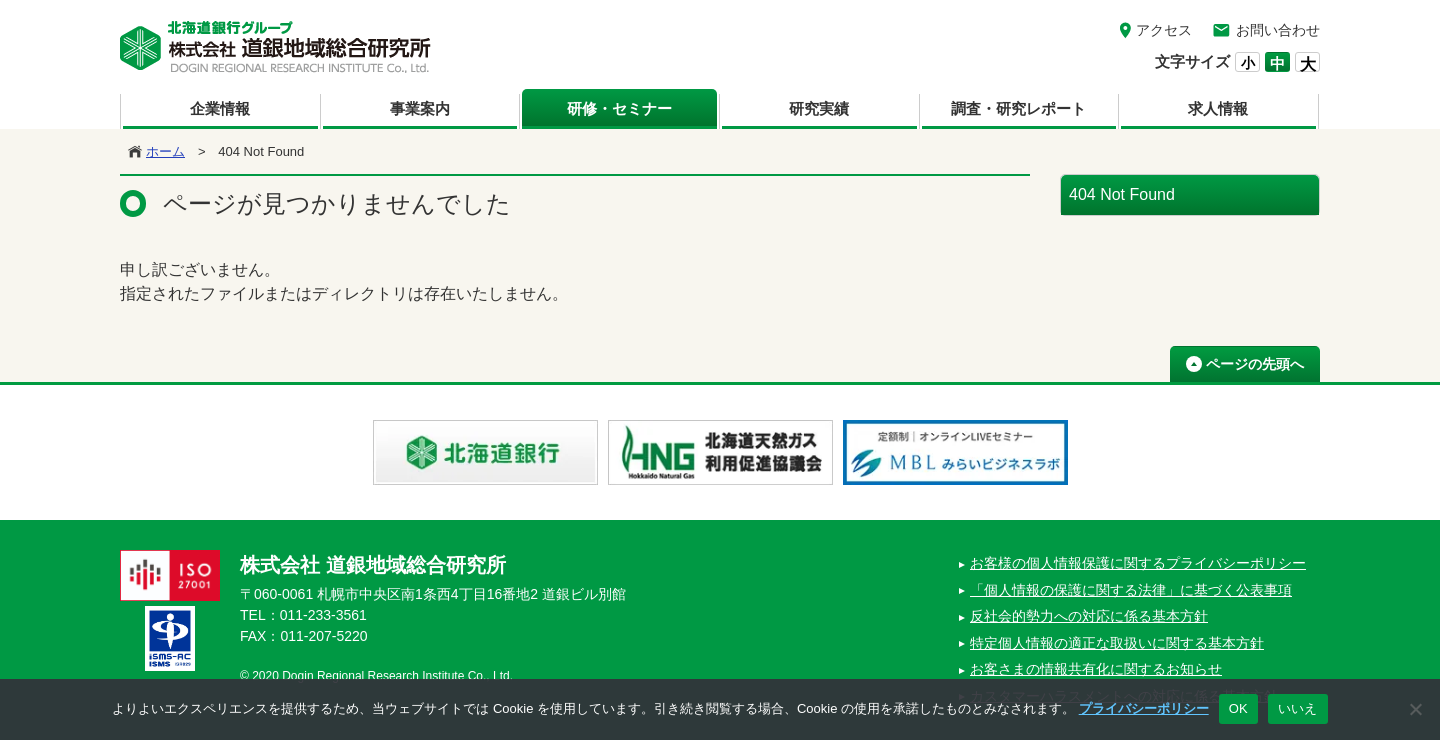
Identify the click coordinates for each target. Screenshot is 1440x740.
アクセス (1164, 30)
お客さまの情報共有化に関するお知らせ (1096, 669)
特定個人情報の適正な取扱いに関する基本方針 (1117, 643)
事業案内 (420, 109)
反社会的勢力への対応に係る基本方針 (1089, 616)
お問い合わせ (1278, 30)
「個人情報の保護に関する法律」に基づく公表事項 (1131, 590)
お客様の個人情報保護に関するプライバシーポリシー (1138, 563)
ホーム (165, 151)
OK (1238, 708)
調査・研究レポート (1018, 109)
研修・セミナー (619, 109)
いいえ (1298, 708)
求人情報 (1218, 109)
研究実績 (819, 109)
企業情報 (220, 109)
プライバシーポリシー (1144, 708)
